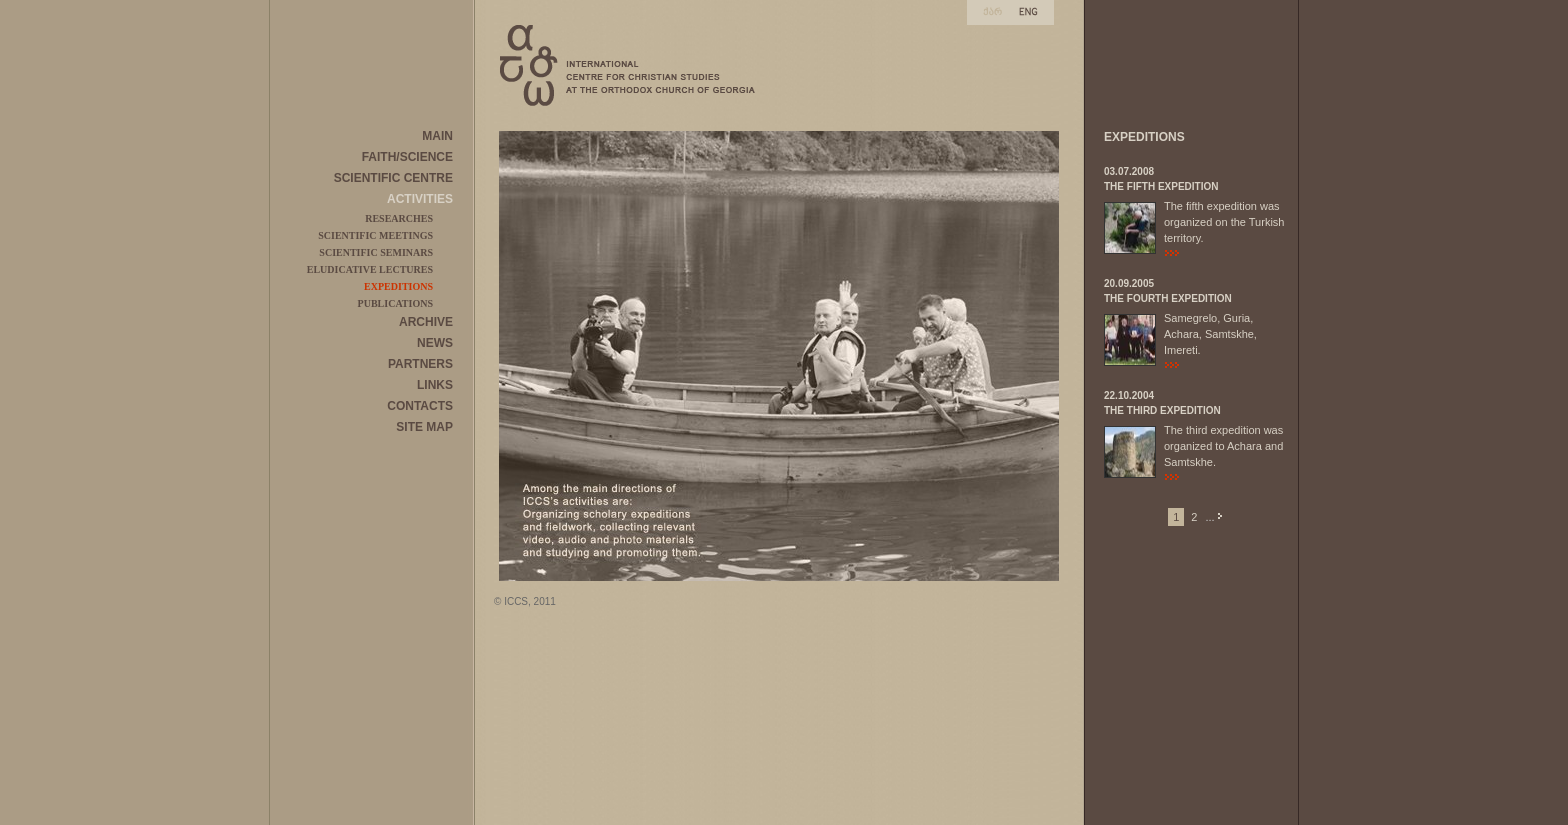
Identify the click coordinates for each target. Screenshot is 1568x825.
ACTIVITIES (420, 199)
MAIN (437, 136)
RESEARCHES (399, 218)
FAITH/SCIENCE (407, 157)
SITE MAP (424, 427)
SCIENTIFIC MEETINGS (375, 235)
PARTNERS (420, 364)
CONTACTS (420, 406)
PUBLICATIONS (395, 303)
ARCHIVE (426, 322)
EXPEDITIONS (398, 286)
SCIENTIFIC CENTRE (393, 178)
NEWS (435, 343)
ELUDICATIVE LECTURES (370, 269)
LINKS (435, 385)
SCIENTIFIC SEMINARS (376, 252)
